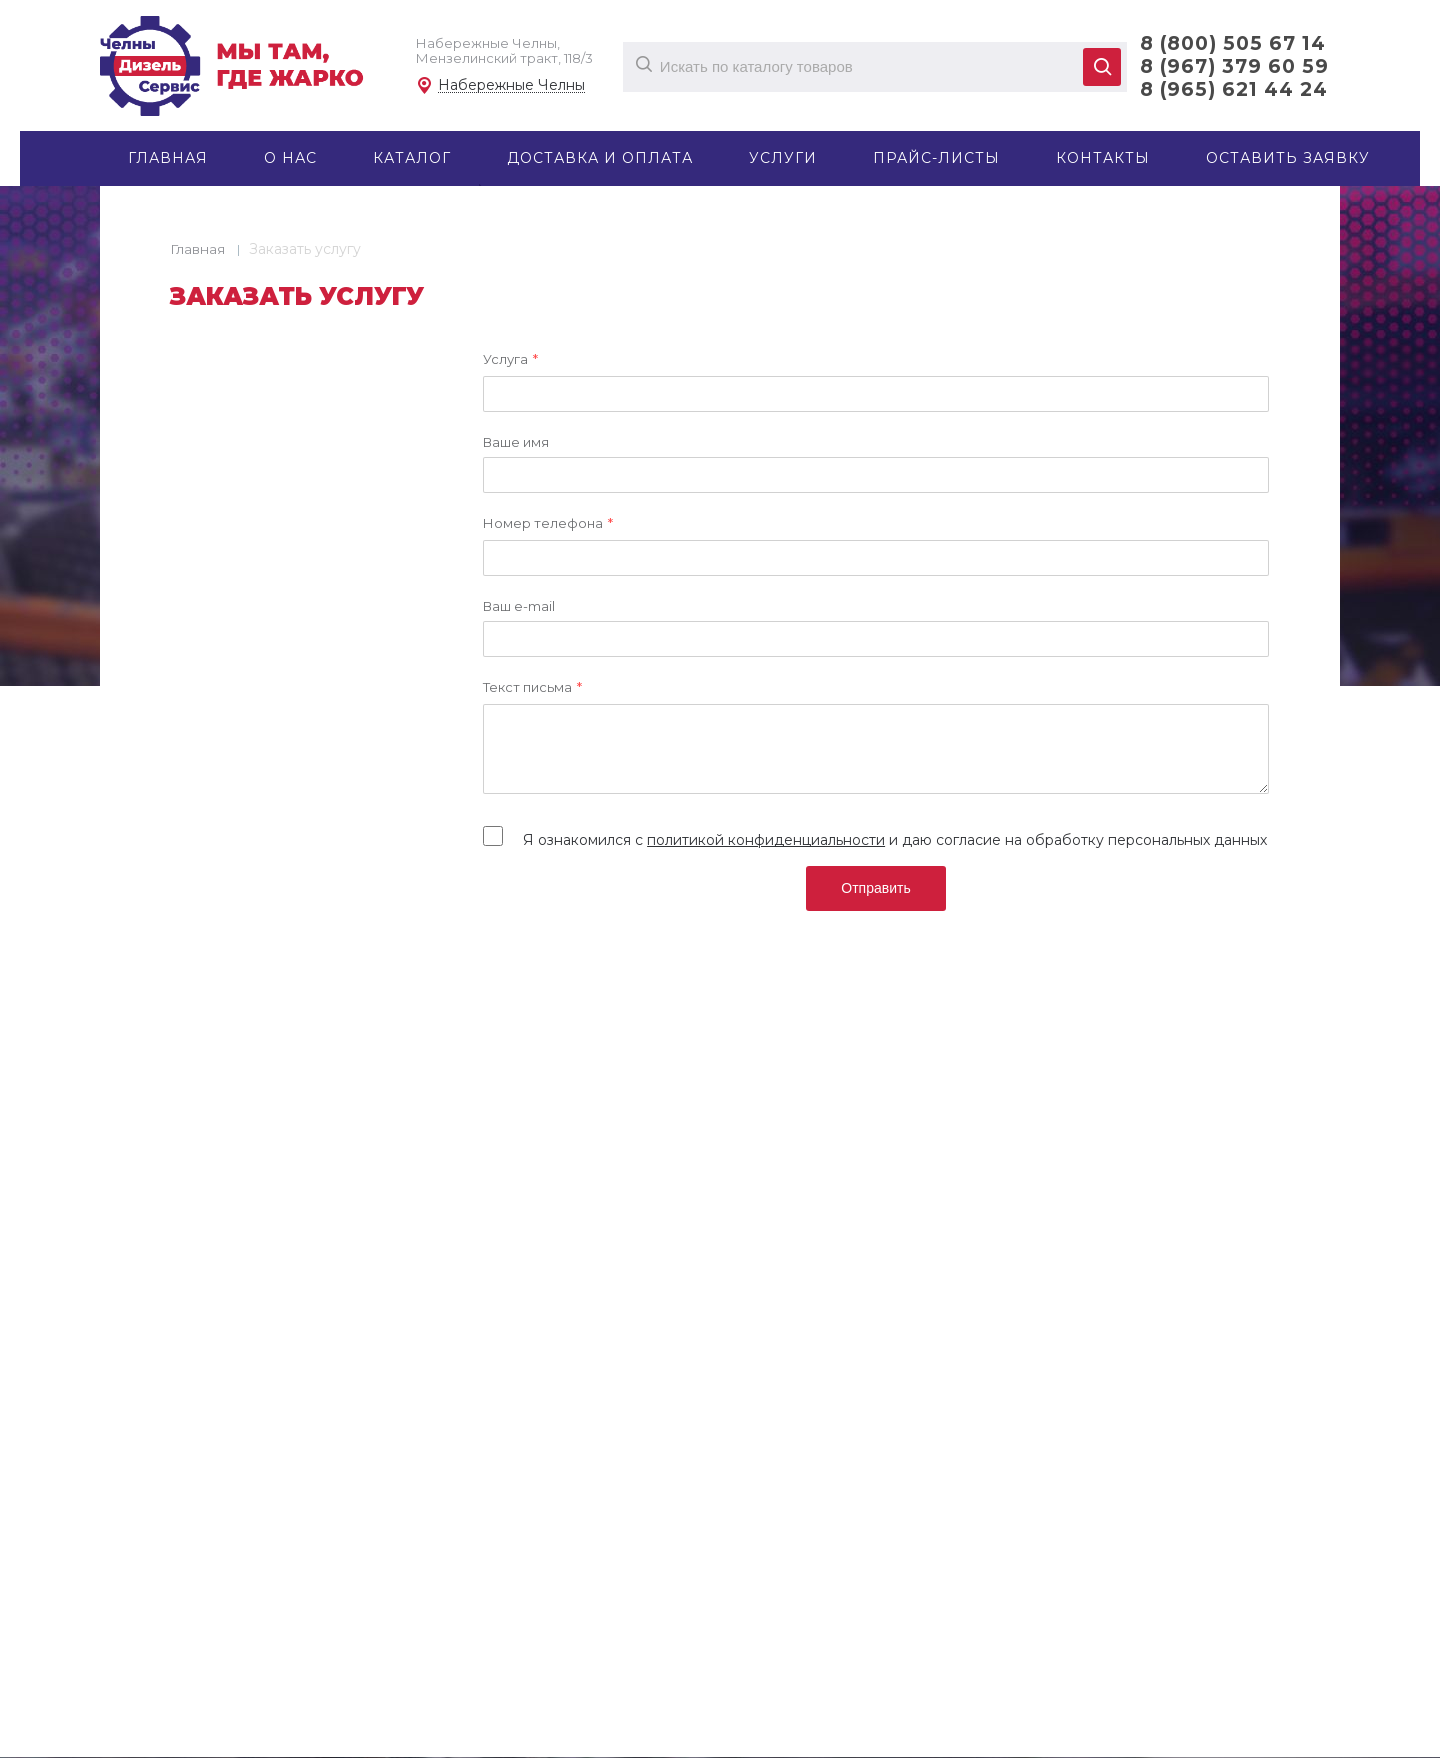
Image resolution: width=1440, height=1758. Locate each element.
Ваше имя (515, 442)
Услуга (509, 360)
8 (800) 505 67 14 (1233, 43)
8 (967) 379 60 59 (1234, 66)
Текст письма (531, 688)
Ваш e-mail (518, 606)
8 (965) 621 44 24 (1234, 89)
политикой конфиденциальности (765, 840)
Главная (197, 249)
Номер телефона (547, 524)
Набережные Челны (511, 85)
